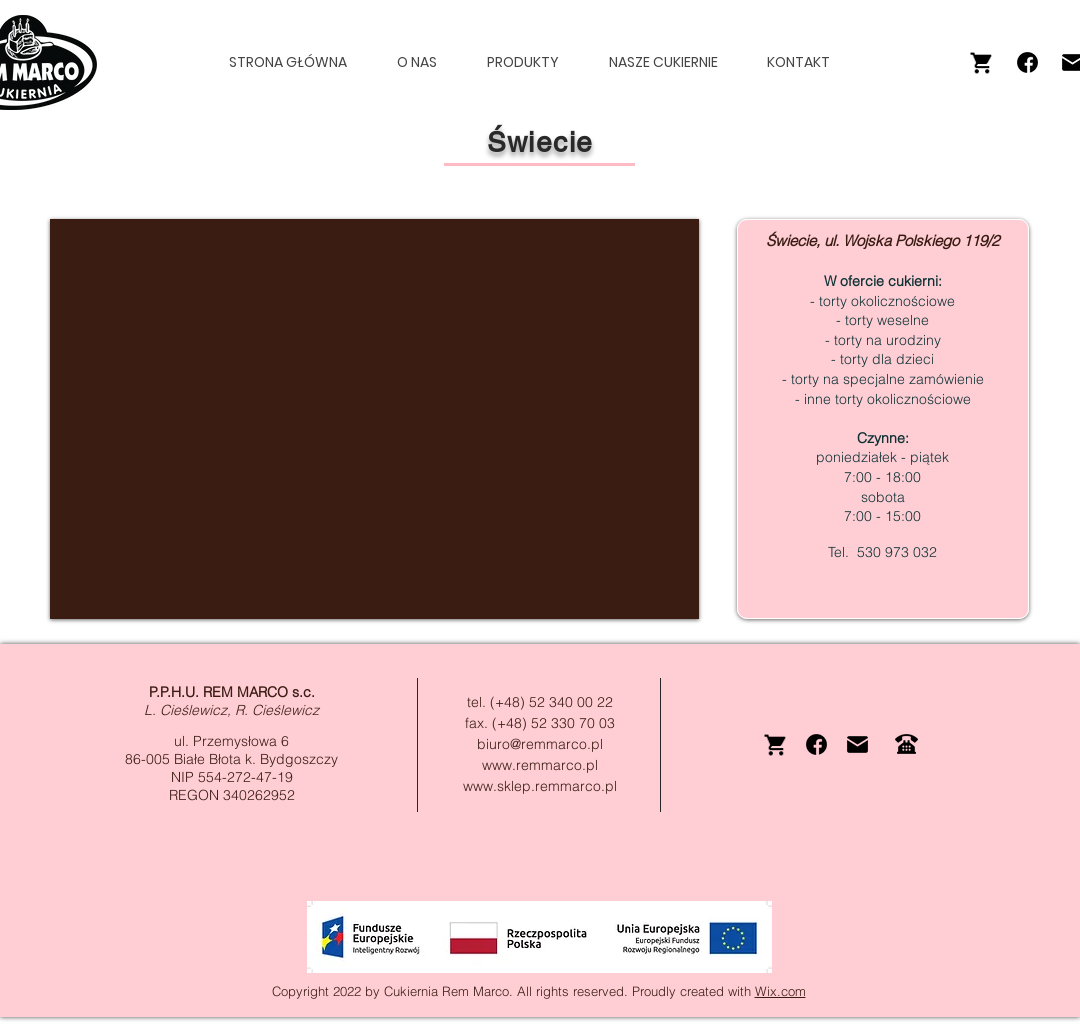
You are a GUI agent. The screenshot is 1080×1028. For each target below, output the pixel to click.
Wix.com (780, 991)
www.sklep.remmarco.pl (540, 786)
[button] (532, 62)
